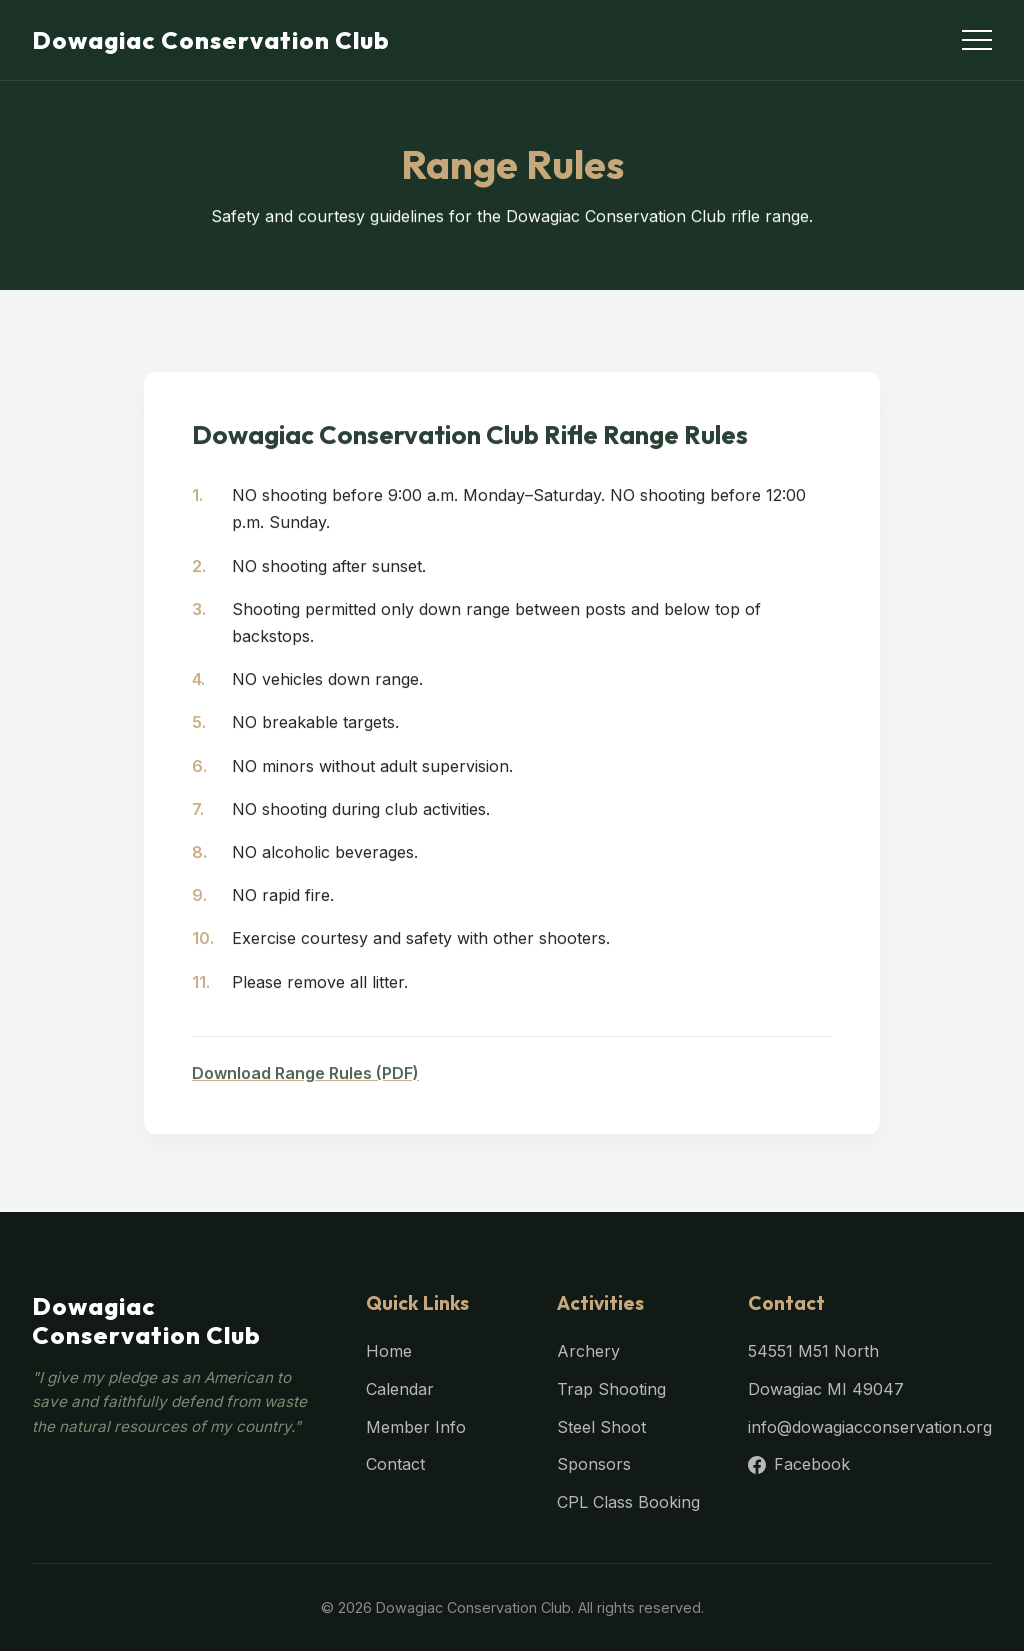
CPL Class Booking (628, 1502)
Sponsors (594, 1464)
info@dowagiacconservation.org (870, 1427)
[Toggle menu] (977, 40)
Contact (395, 1464)
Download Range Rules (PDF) (305, 1084)
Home (389, 1351)
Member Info (416, 1427)
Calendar (400, 1389)
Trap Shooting (611, 1389)
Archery (588, 1351)
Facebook (799, 1464)
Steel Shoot (601, 1427)
